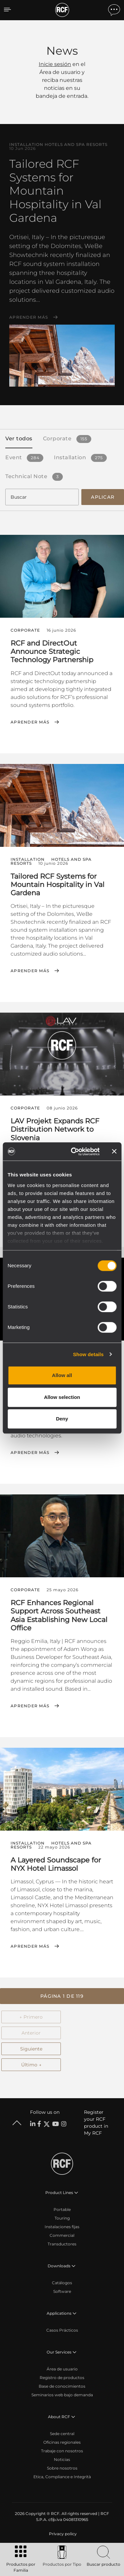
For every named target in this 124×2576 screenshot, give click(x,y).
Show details (88, 1354)
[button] (62, 1996)
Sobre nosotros (62, 2468)
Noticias (62, 2459)
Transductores (62, 2243)
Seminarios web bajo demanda (62, 2394)
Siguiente (31, 2049)
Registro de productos (62, 2377)
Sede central (62, 2433)
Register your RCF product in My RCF (96, 2122)
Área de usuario (62, 2368)
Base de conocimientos (62, 2386)
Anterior (31, 2033)
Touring (62, 2218)
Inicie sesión (55, 64)
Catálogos (62, 2282)
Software (62, 2291)
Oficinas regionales (62, 2442)
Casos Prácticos (62, 2330)
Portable (62, 2209)
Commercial (62, 2235)
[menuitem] (62, 2534)
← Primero (31, 2017)
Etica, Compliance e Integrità (62, 2476)
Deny (62, 1418)
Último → (31, 2065)
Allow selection (62, 1397)
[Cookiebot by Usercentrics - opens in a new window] (74, 1151)
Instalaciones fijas (62, 2226)
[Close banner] (114, 1151)
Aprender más (28, 317)
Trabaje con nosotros (62, 2450)
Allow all (62, 1375)
